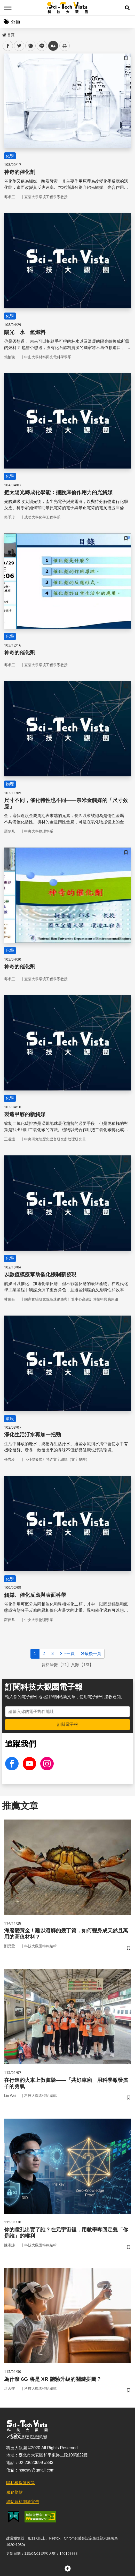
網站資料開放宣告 (22, 2501)
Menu (7, 8)
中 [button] (53, 46)
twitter (19, 46)
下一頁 (67, 1653)
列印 (64, 46)
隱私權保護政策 (20, 2483)
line (40, 46)
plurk (30, 46)
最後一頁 (91, 1653)
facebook (8, 46)
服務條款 (14, 2492)
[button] (127, 8)
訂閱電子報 (67, 1724)
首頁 (8, 35)
